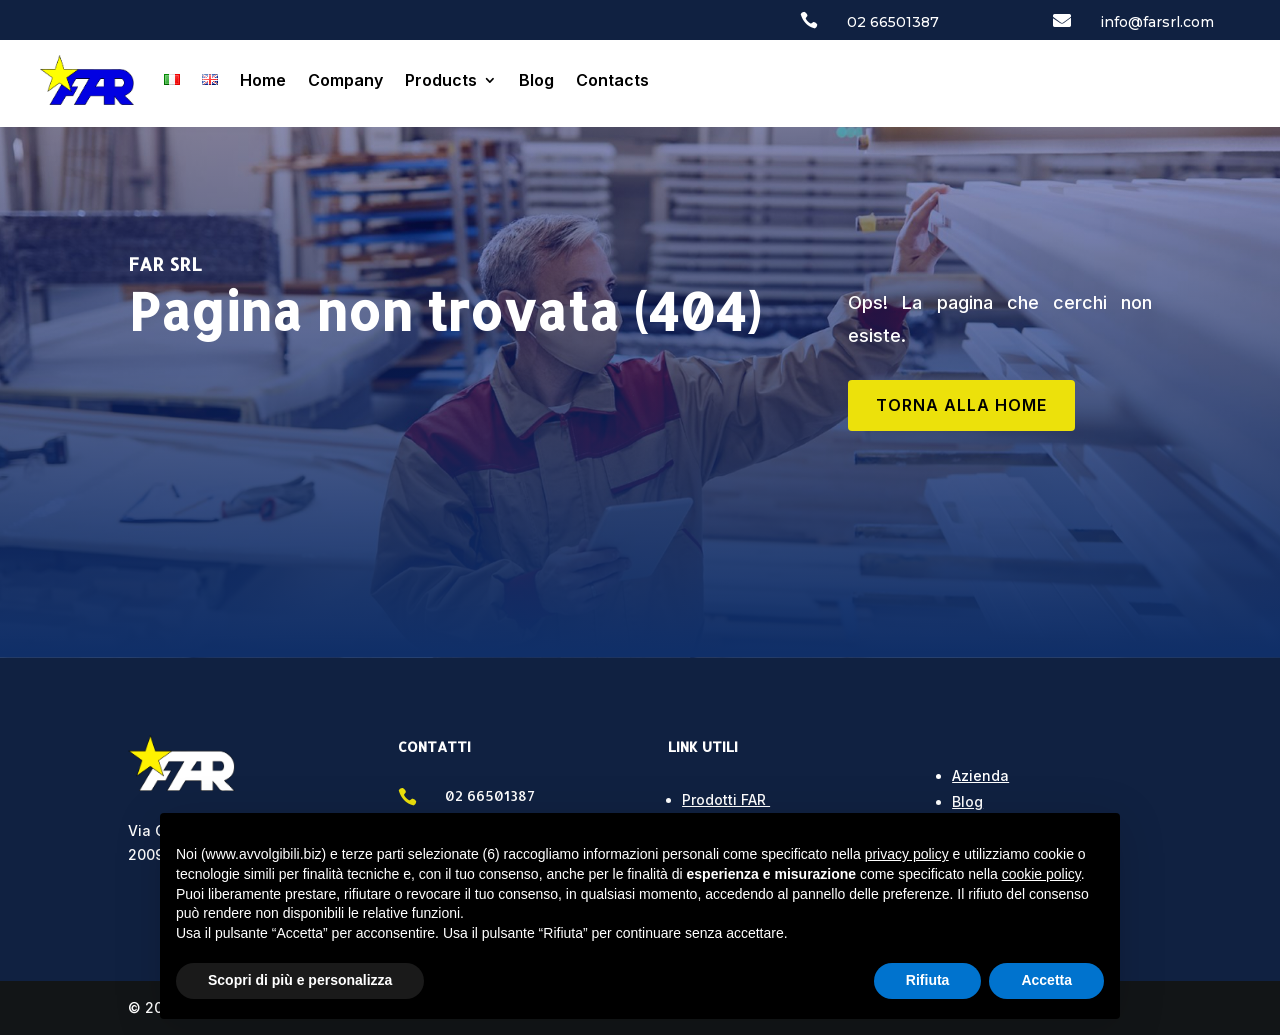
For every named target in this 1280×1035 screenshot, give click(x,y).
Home (263, 80)
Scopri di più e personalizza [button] (300, 980)
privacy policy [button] (907, 854)
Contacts (612, 80)
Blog (536, 80)
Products (441, 80)
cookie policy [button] (1041, 874)
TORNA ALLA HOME (961, 405)
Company (345, 80)
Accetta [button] (1046, 980)
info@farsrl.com (1157, 22)
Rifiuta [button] (928, 980)
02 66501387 (893, 22)
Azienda (980, 775)
